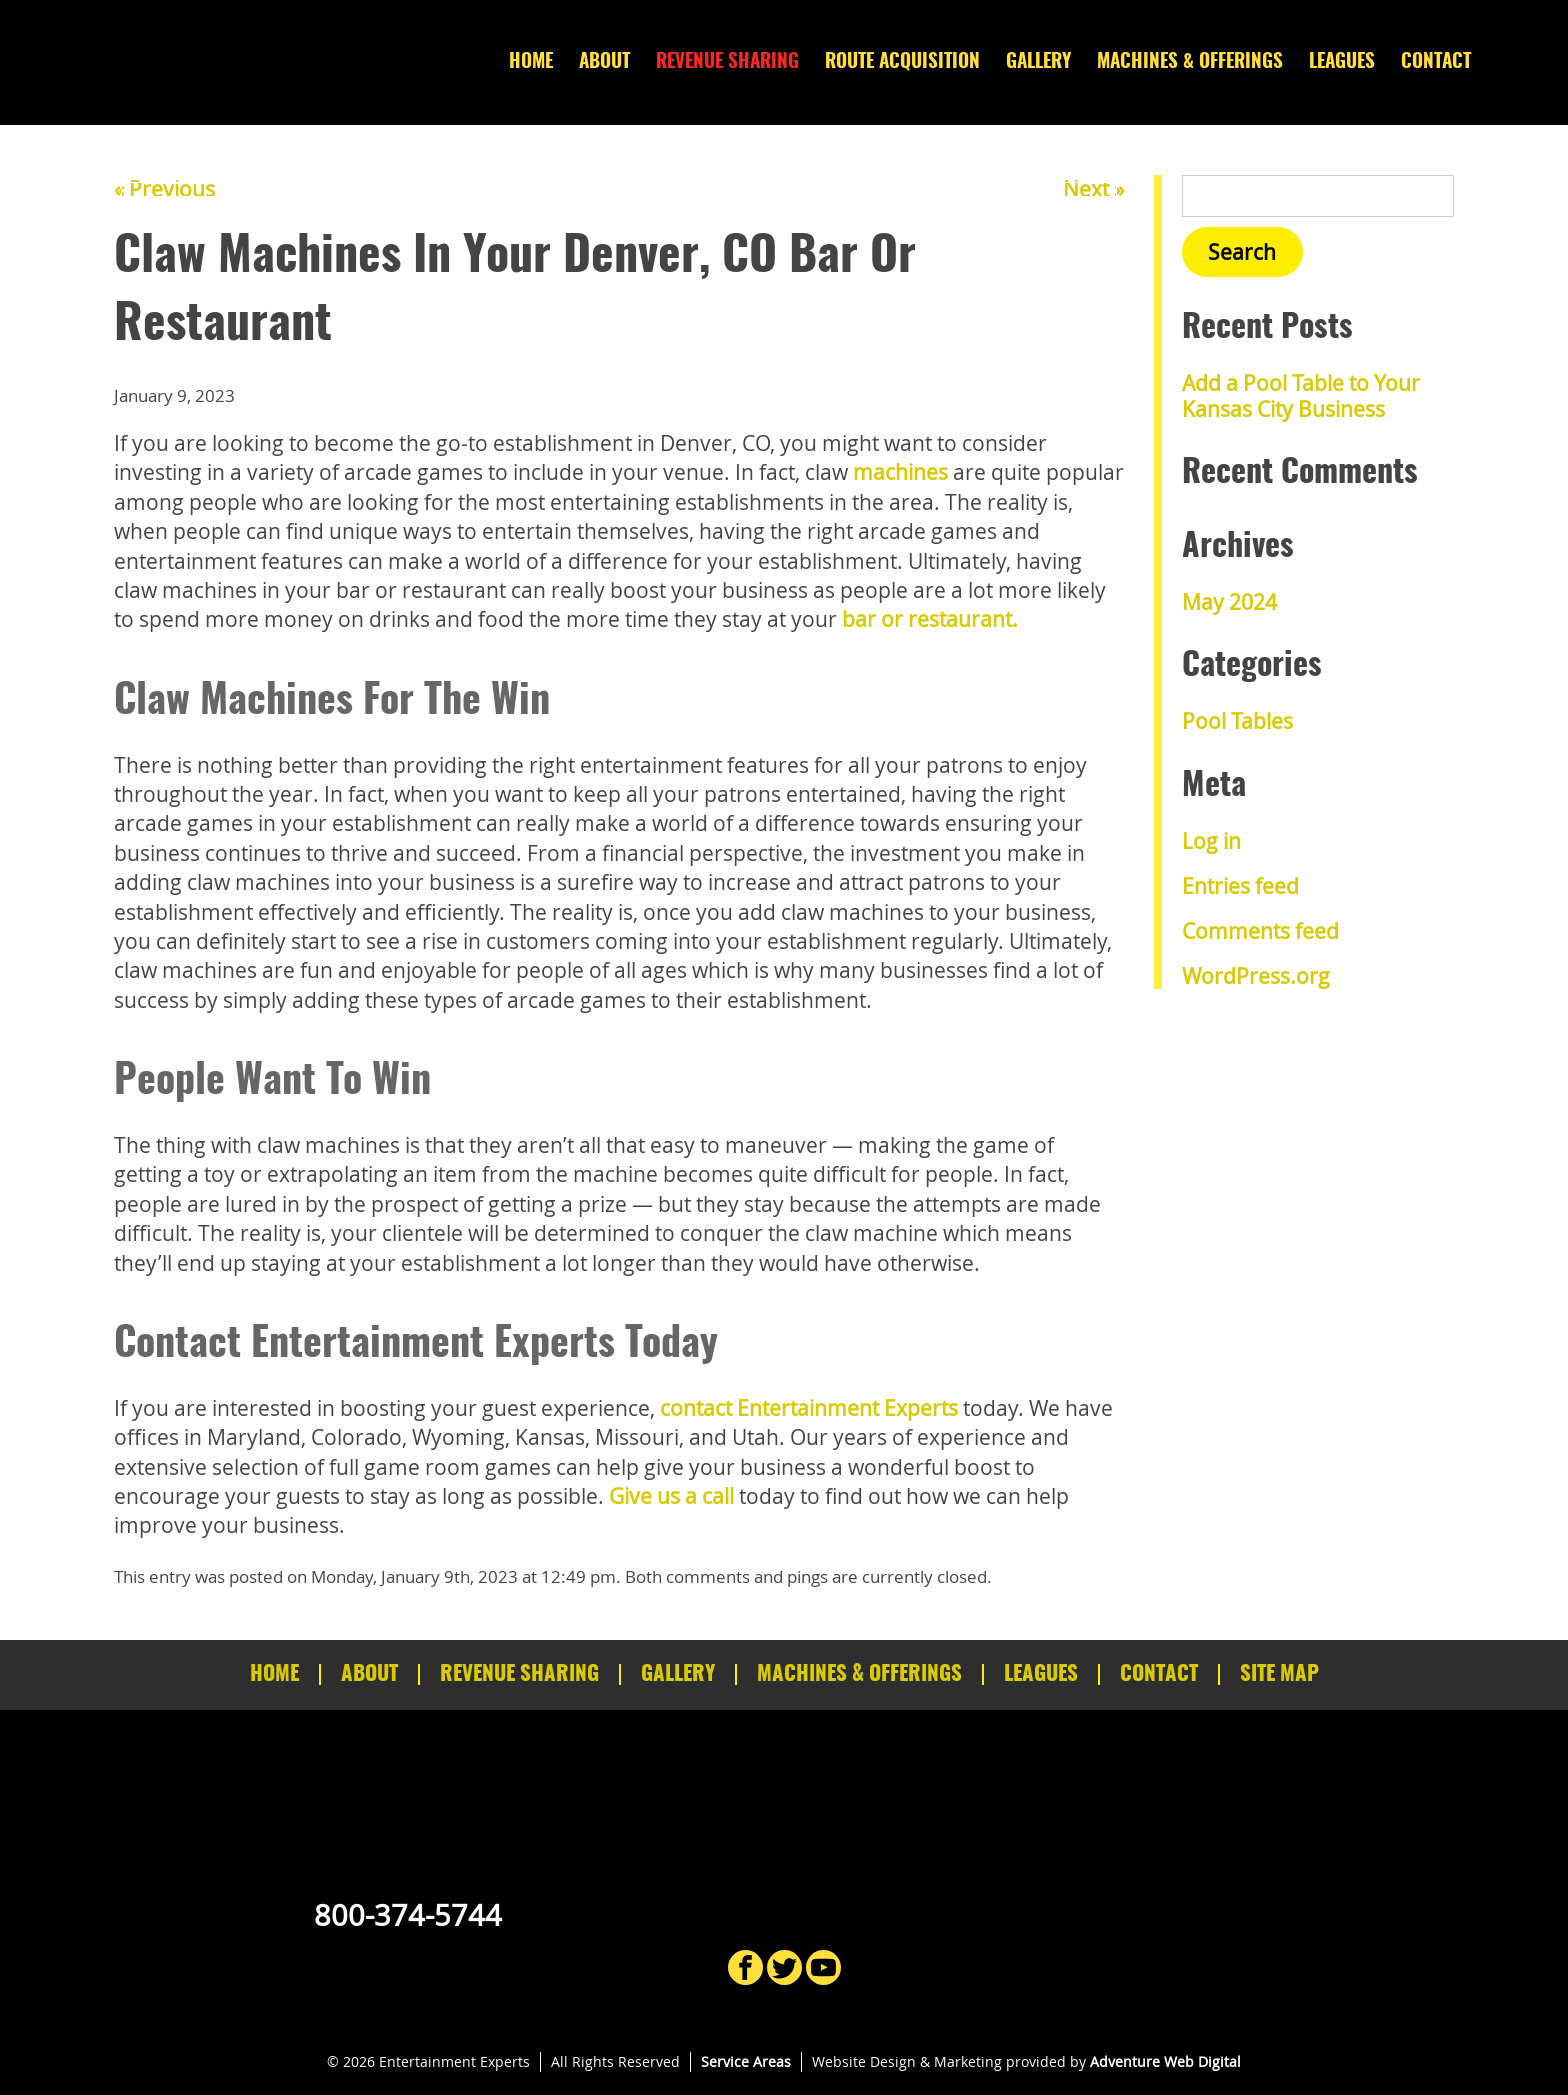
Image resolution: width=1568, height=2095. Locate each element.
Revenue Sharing (727, 62)
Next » (1093, 189)
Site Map (1279, 1674)
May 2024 (1229, 602)
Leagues (1342, 62)
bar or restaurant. (930, 619)
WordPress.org (1256, 976)
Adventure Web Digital (1165, 2061)
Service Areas (746, 2061)
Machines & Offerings (1190, 62)
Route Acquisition (902, 62)
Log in (1211, 841)
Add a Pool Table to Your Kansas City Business (1301, 395)
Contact (1436, 62)
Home (531, 62)
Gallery (1038, 62)
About (604, 62)
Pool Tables (1237, 721)
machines (900, 472)
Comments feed (1260, 931)
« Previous (164, 189)
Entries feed (1240, 886)
